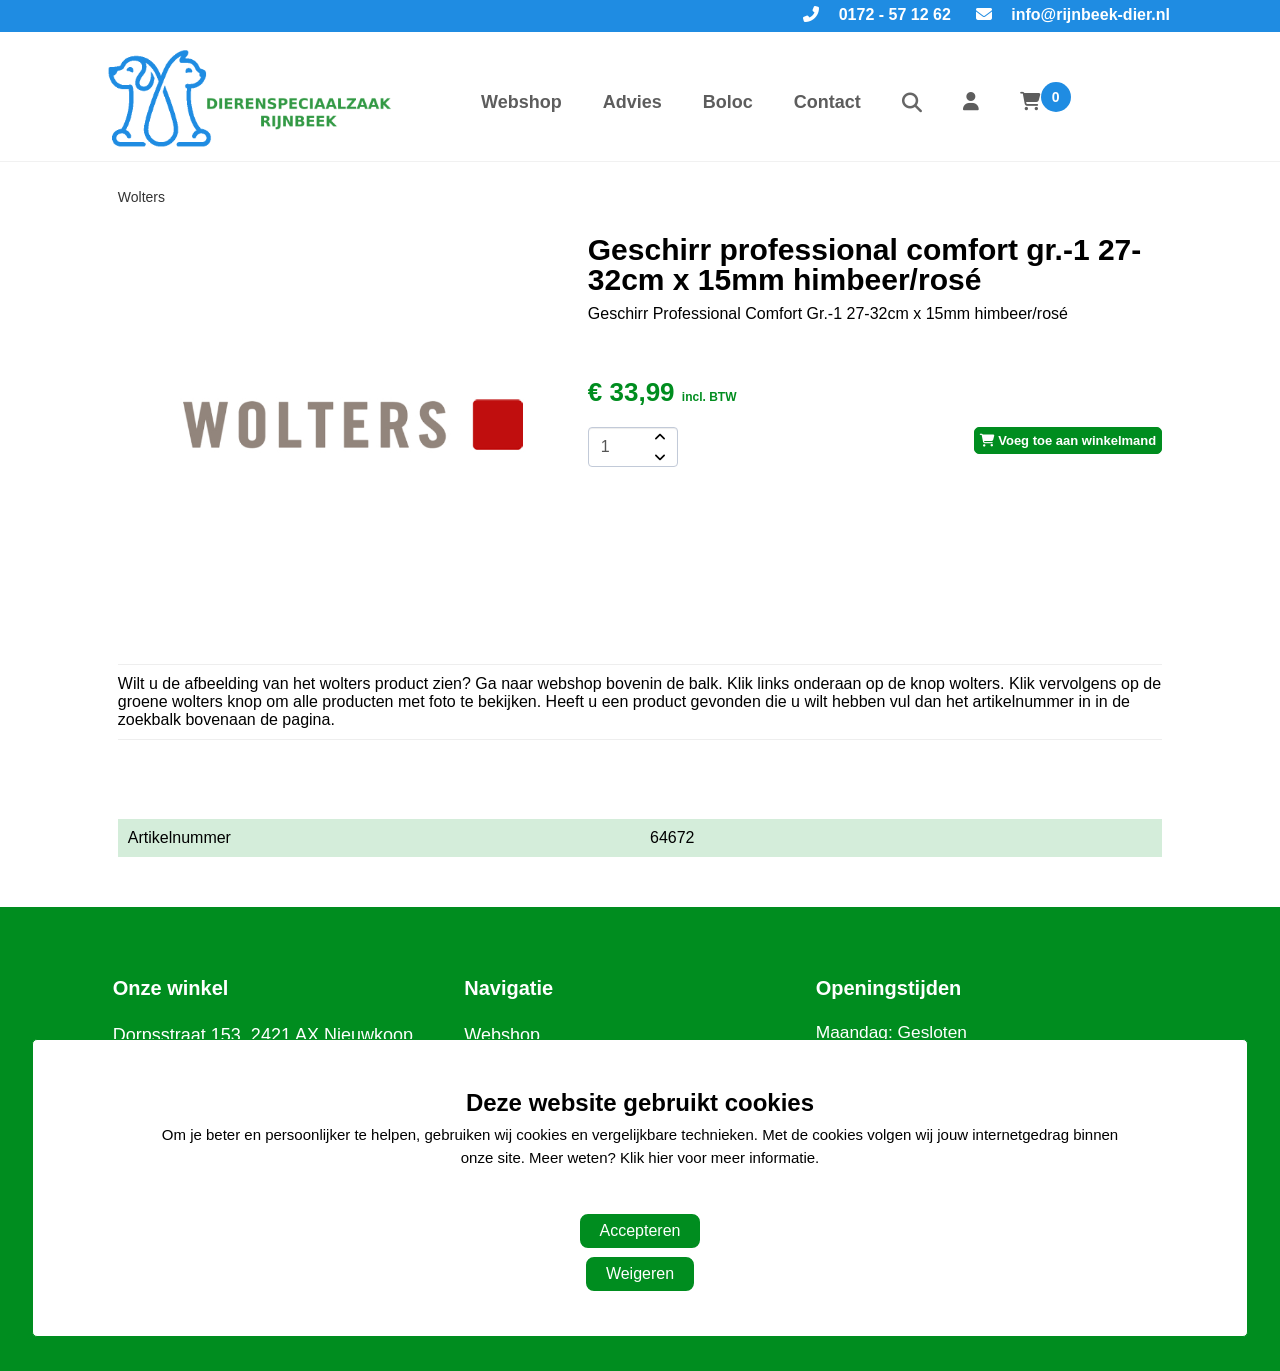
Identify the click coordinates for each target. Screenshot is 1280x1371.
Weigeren (640, 1273)
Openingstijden (889, 988)
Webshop (521, 102)
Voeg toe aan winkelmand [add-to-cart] (1068, 440)
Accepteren (640, 1230)
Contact (827, 102)
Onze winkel (171, 988)
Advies (632, 102)
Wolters (141, 197)
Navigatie (508, 988)
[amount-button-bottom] (658, 457)
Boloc (728, 102)
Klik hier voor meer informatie (717, 1157)
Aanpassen (629, 1197)
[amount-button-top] (658, 437)
